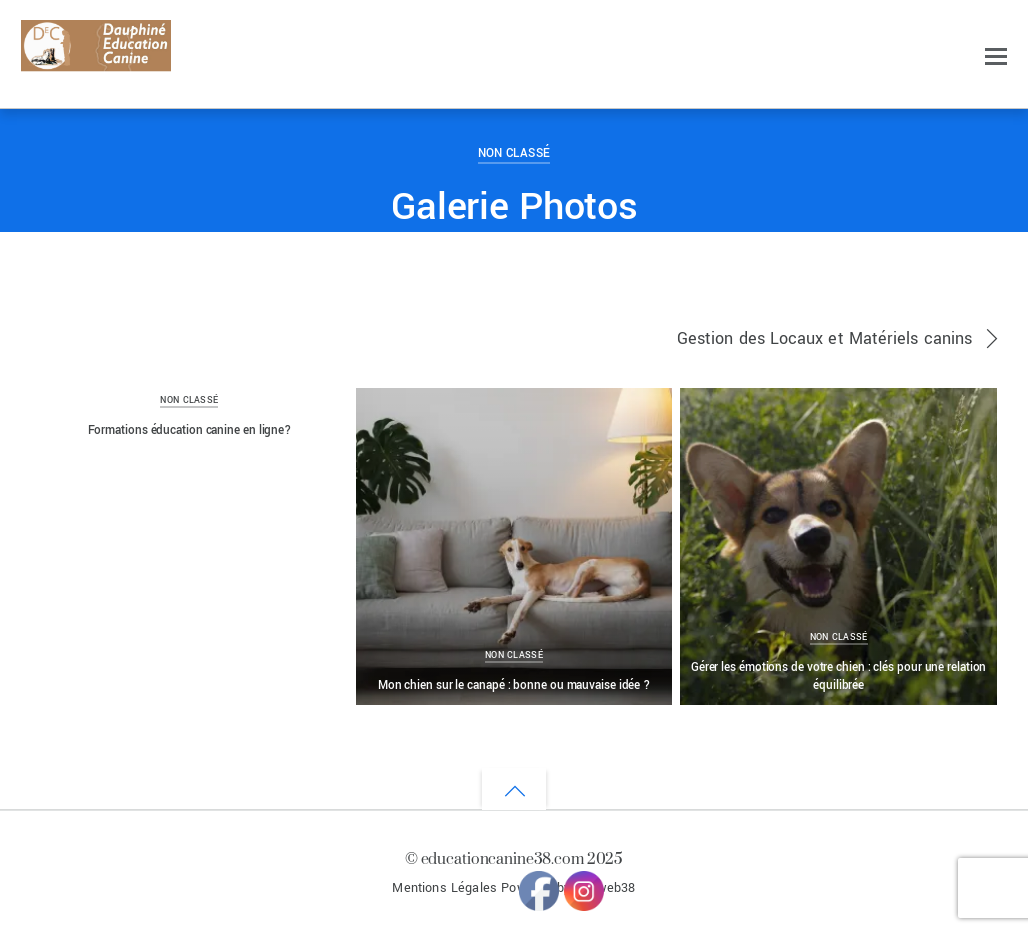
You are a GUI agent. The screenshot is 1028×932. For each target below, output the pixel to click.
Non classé (514, 153)
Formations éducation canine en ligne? (190, 430)
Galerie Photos (514, 207)
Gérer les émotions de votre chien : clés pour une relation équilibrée (839, 676)
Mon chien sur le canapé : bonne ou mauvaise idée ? (514, 685)
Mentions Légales (444, 888)
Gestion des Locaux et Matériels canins (824, 338)
